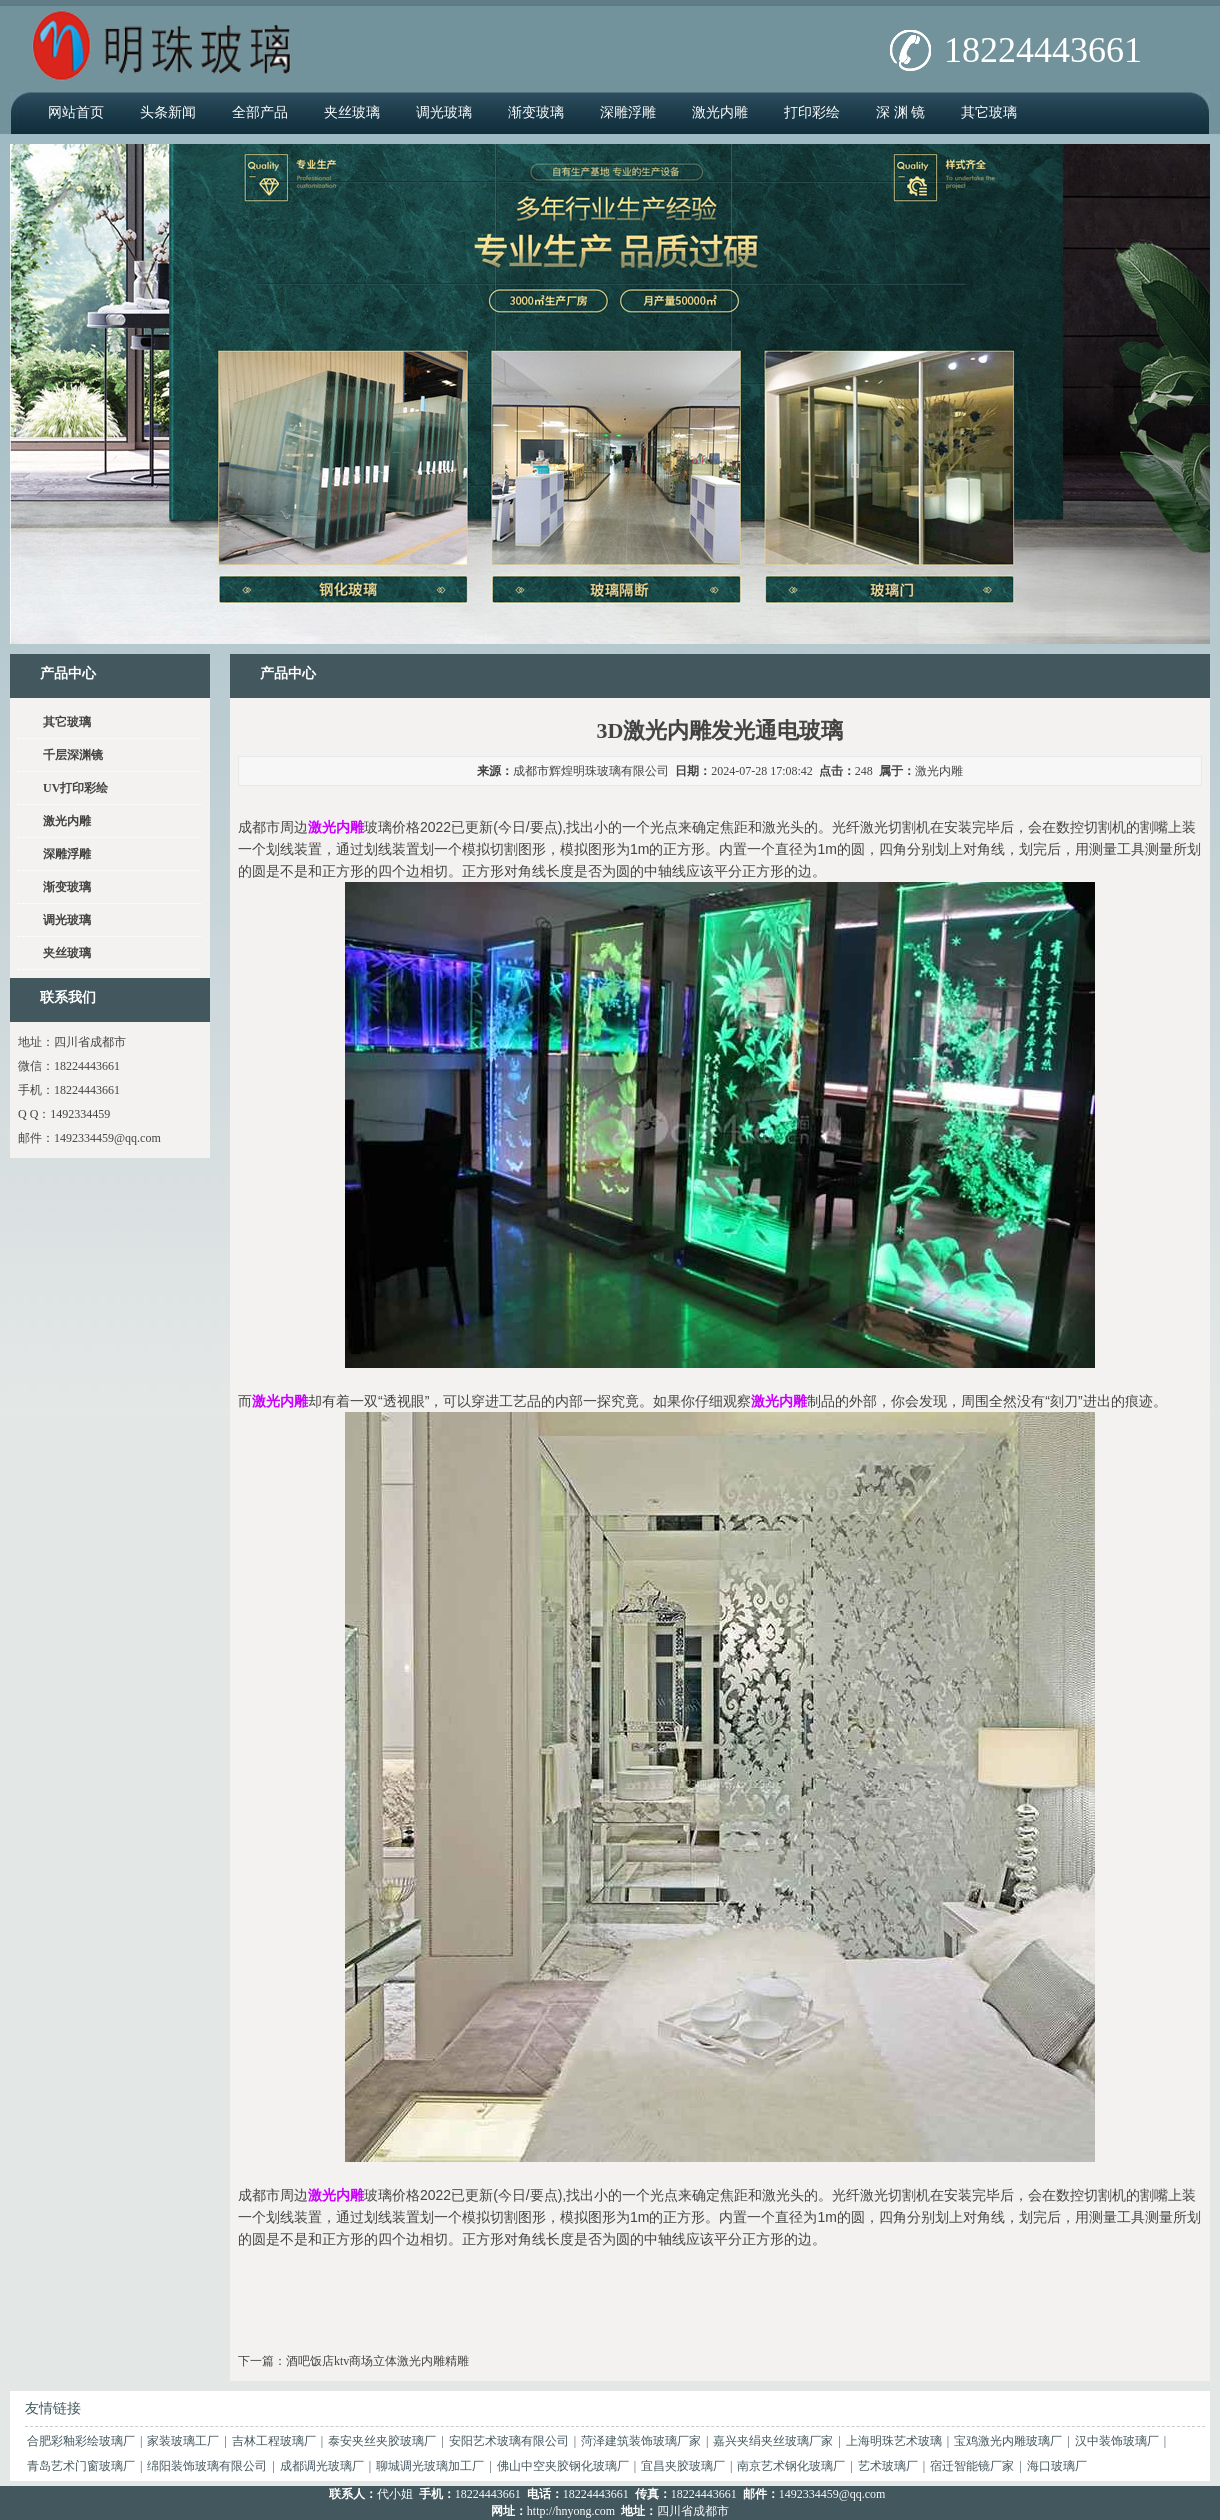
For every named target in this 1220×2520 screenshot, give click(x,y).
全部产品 (260, 112)
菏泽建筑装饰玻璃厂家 (641, 2441)
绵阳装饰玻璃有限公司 (207, 2466)
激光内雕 (720, 112)
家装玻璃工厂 (183, 2441)
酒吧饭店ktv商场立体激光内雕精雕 (377, 2361)
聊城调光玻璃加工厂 (430, 2466)
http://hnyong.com (571, 2511)
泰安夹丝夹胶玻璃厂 (382, 2441)
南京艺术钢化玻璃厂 (791, 2466)
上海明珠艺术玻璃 (894, 2441)
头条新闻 (168, 112)
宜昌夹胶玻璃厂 (683, 2466)
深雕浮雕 (628, 112)
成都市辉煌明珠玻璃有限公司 (591, 771)
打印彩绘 (812, 112)
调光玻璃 (444, 112)
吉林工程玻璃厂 (274, 2441)
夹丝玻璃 (352, 112)
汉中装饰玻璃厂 (1117, 2441)
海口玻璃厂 (1057, 2466)
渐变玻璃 (536, 112)
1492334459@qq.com (107, 1138)
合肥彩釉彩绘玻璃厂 (81, 2441)
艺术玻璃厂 (888, 2466)
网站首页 (76, 112)
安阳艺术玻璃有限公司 (509, 2441)
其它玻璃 (989, 112)
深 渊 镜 (900, 112)
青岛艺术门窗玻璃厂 (81, 2466)
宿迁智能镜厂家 (972, 2466)
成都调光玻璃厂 (322, 2466)
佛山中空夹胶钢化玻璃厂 (563, 2466)
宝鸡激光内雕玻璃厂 (1008, 2441)
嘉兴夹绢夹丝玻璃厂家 (773, 2441)
